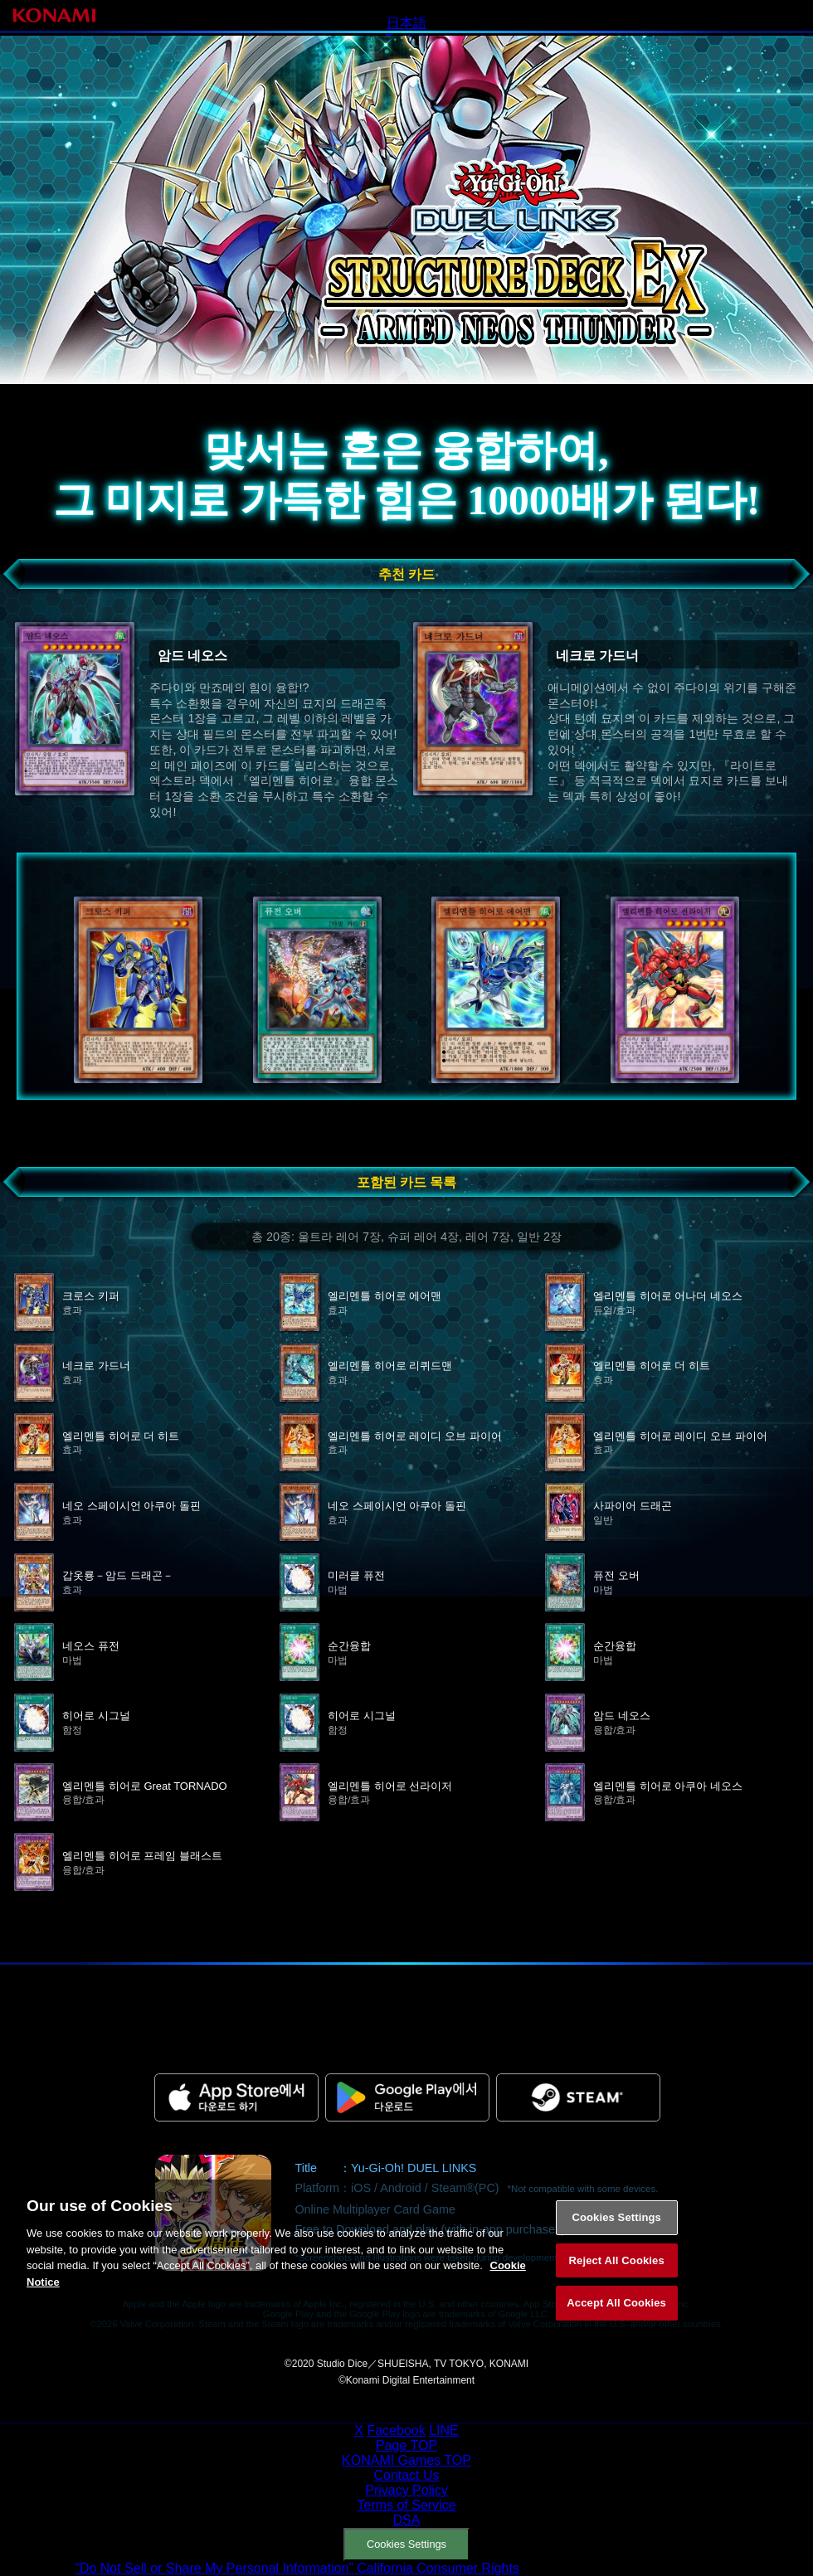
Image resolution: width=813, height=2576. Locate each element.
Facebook (396, 2430)
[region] (406, 2277)
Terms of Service (406, 2505)
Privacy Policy (406, 2490)
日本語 (406, 23)
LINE (444, 2430)
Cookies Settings (406, 2544)
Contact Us (406, 2475)
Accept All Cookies (616, 2322)
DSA (407, 2520)
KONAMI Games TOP (406, 2460)
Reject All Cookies (617, 2279)
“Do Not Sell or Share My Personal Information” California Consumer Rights (297, 2568)
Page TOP (406, 2445)
